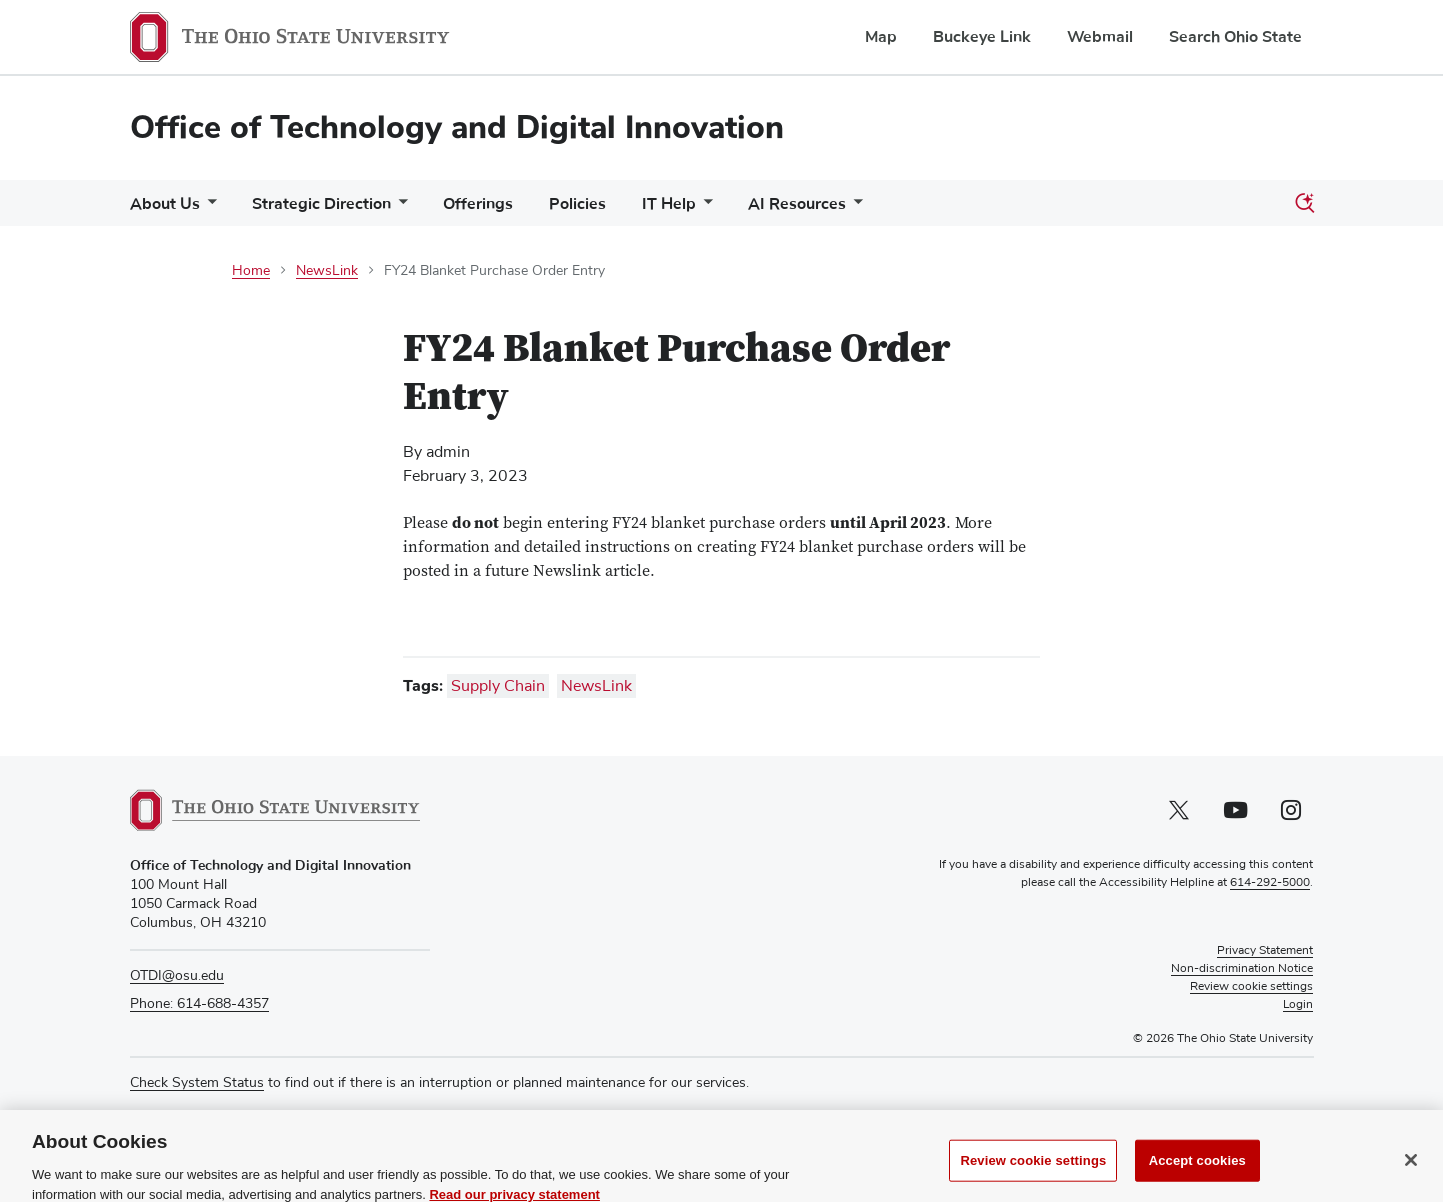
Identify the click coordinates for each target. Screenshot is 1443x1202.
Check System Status (197, 1083)
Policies (577, 204)
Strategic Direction (321, 204)
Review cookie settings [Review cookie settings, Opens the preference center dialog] (1033, 1179)
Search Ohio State (1235, 37)
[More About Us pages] (208, 208)
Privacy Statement (1265, 951)
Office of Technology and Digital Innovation (457, 127)
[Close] (1411, 1179)
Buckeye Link (982, 37)
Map (881, 37)
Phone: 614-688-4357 (199, 1004)
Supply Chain (498, 686)
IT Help (669, 204)
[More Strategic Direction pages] (399, 208)
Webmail (1100, 37)
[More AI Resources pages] (854, 208)
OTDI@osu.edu (177, 976)
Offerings (478, 204)
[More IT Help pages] (704, 208)
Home (251, 271)
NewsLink (327, 271)
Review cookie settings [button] (1251, 987)
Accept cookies (1197, 1179)
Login (1298, 1005)
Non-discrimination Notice (1242, 969)
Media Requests (180, 1122)
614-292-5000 (1270, 883)
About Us (165, 204)
